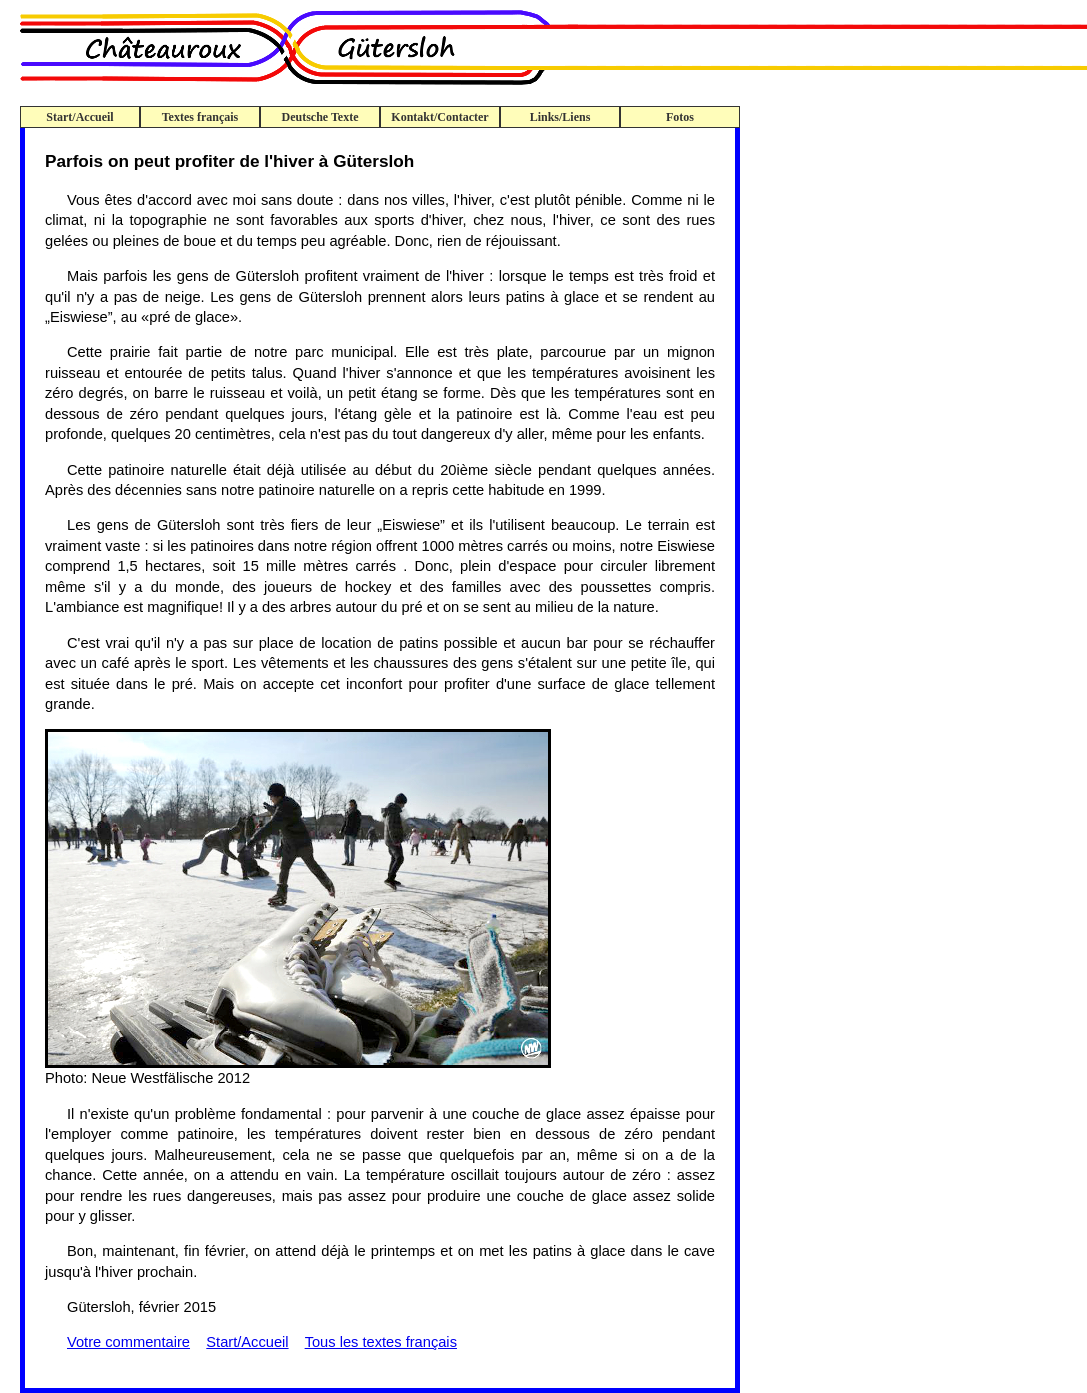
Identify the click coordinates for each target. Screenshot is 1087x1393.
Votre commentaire (128, 1342)
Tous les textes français (381, 1342)
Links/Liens (560, 117)
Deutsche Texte (320, 117)
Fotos (680, 117)
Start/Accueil (79, 117)
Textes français (200, 117)
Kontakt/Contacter (439, 117)
